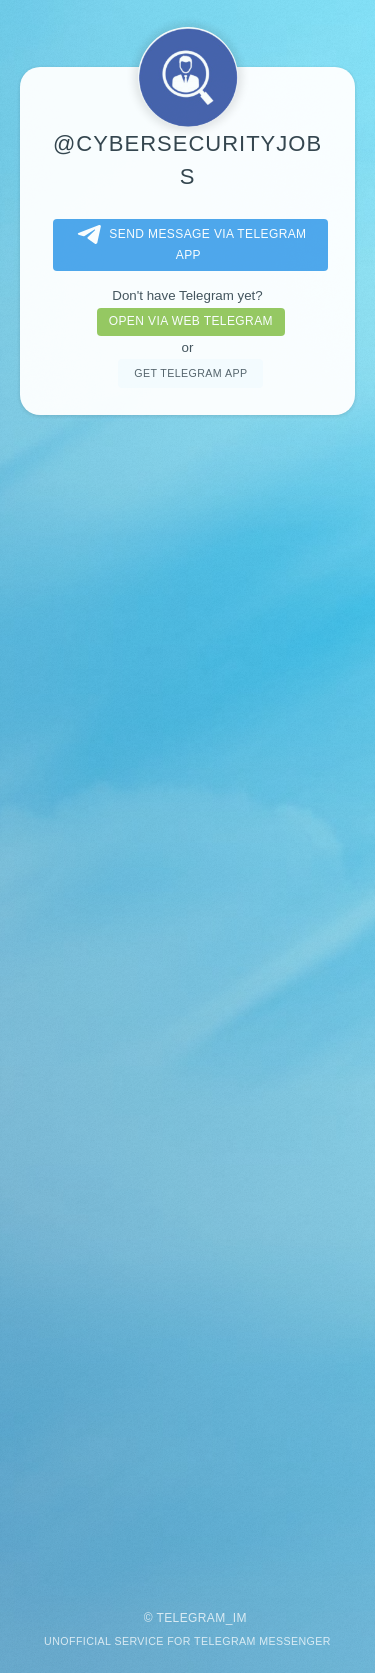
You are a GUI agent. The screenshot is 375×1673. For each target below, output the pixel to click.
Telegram (190, 1618)
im (240, 1618)
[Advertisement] (187, 1003)
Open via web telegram (191, 321)
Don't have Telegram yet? (187, 295)
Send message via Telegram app (188, 243)
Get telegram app (190, 373)
